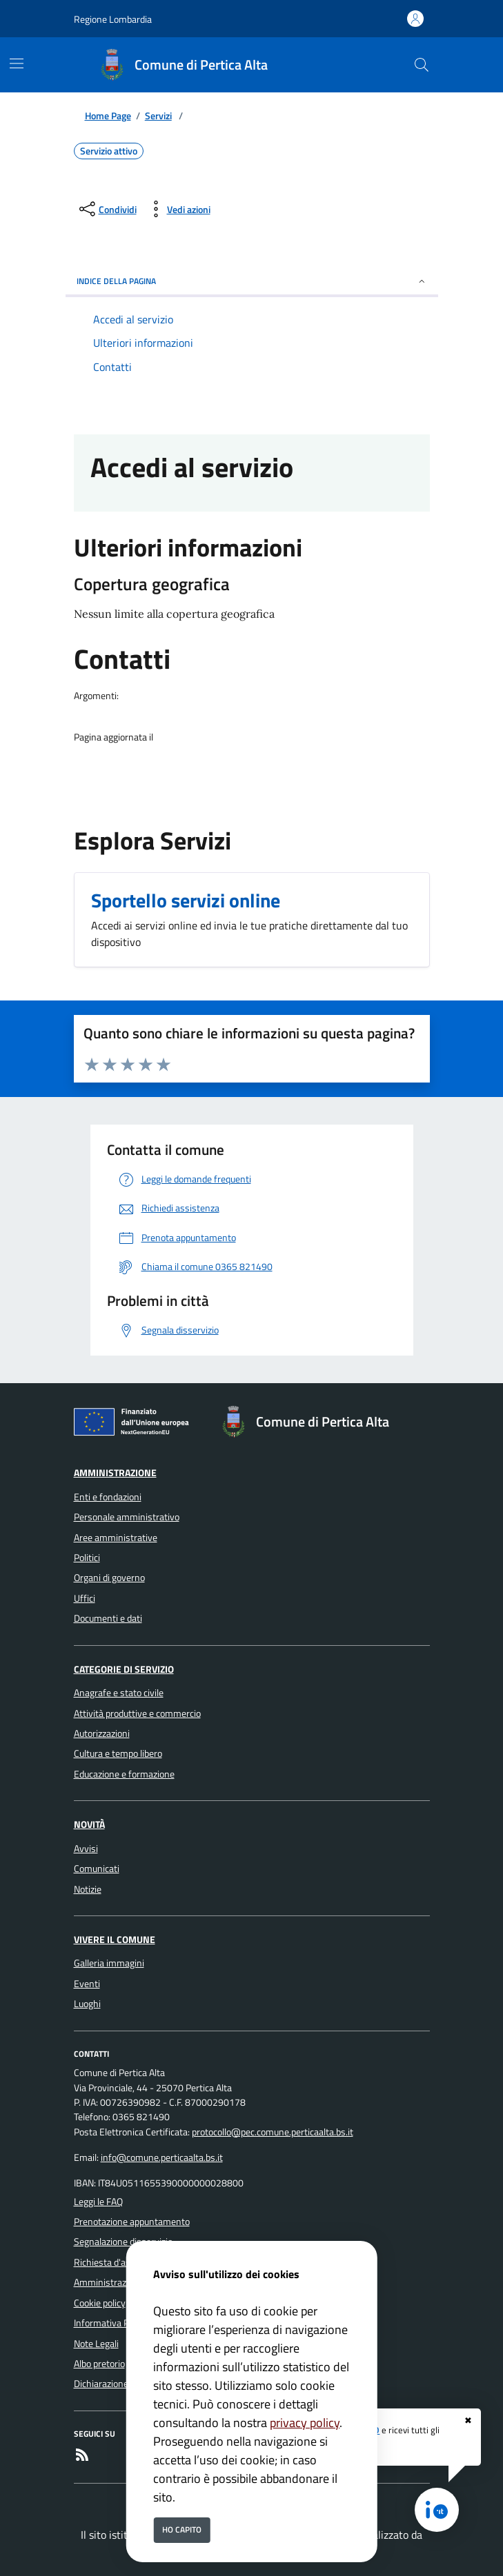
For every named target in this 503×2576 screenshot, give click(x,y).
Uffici (84, 1598)
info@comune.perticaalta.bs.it (162, 2157)
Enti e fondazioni (107, 1497)
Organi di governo (109, 1577)
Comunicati (96, 1868)
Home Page (108, 116)
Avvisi (86, 1848)
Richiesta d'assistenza (119, 2262)
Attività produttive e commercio (137, 1713)
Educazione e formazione (124, 1774)
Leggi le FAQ (98, 2201)
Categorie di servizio (124, 1669)
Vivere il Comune (114, 1939)
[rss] (82, 2456)
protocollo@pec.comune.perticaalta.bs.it (272, 2132)
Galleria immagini (109, 1963)
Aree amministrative (115, 1537)
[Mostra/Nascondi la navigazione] (16, 63)
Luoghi (87, 2003)
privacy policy (304, 2422)
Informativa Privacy (113, 2323)
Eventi (87, 1983)
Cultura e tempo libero (118, 1753)
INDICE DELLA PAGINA (252, 281)
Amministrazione (115, 1472)
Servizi (158, 116)
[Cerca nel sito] (421, 65)
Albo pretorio (99, 2363)
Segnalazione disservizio (123, 2241)
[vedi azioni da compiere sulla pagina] (177, 209)
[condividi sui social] (106, 209)
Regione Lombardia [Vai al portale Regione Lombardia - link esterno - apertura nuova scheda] (113, 19)
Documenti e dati (108, 1618)
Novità (89, 1824)
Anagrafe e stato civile (119, 1692)
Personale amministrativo (126, 1517)
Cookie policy (100, 2303)
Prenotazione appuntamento (132, 2221)
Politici (87, 1557)
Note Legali (96, 2343)
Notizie (87, 1889)
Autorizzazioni (102, 1733)
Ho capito (181, 2529)
